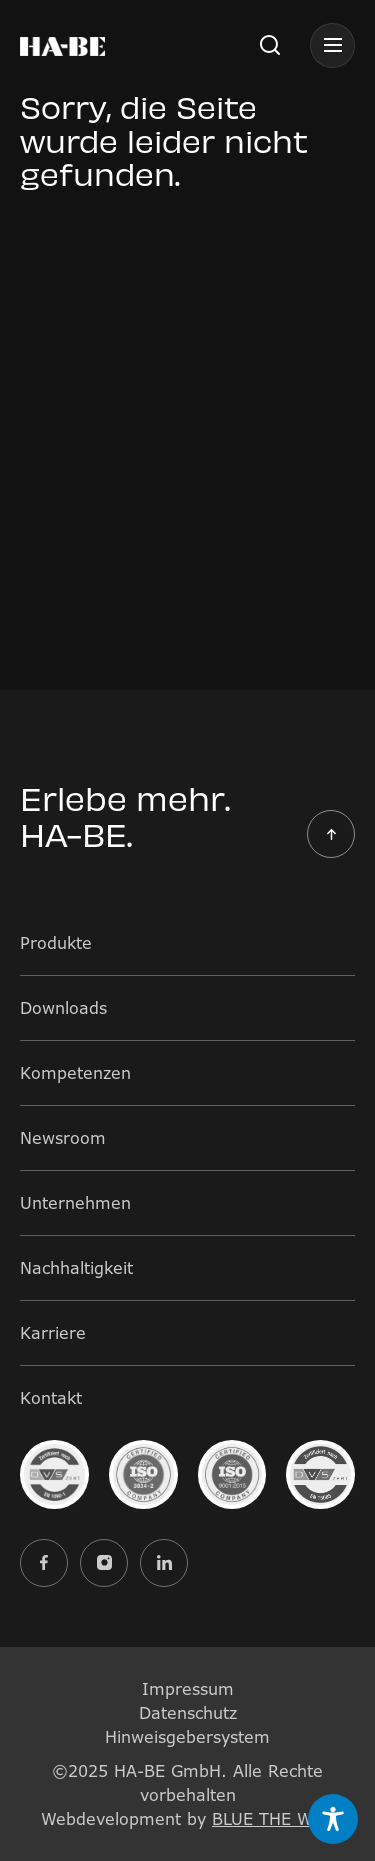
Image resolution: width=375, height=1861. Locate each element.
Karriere (53, 1333)
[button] (270, 45)
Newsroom (63, 1138)
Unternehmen (75, 1203)
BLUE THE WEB (273, 1819)
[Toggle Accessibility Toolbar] (333, 1819)
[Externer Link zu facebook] (44, 1563)
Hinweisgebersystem (187, 1737)
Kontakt (51, 1398)
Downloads (63, 1008)
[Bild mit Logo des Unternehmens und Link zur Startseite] (62, 45)
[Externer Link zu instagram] (104, 1563)
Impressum (188, 1689)
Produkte (56, 943)
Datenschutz (188, 1713)
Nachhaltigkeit (76, 1268)
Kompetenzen (75, 1073)
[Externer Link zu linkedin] (164, 1563)
